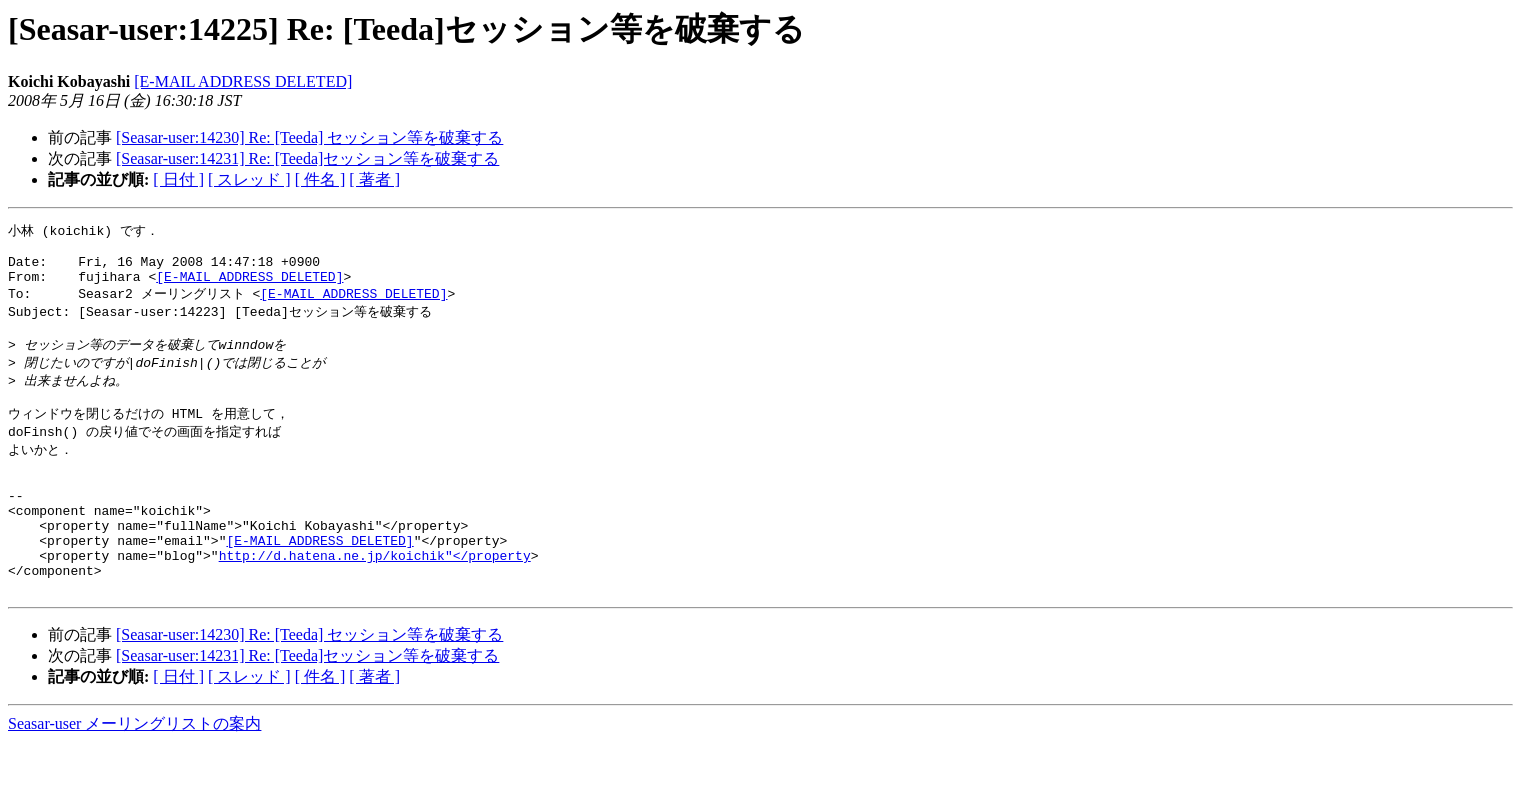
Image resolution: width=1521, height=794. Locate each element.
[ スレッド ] (249, 179)
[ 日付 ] (178, 179)
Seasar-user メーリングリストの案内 (134, 774)
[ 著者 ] (374, 179)
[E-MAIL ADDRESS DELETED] (243, 81)
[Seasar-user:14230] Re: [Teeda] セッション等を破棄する (309, 137)
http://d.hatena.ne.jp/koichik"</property (375, 600)
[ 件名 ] (320, 179)
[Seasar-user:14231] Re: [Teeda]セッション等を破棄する (307, 158)
